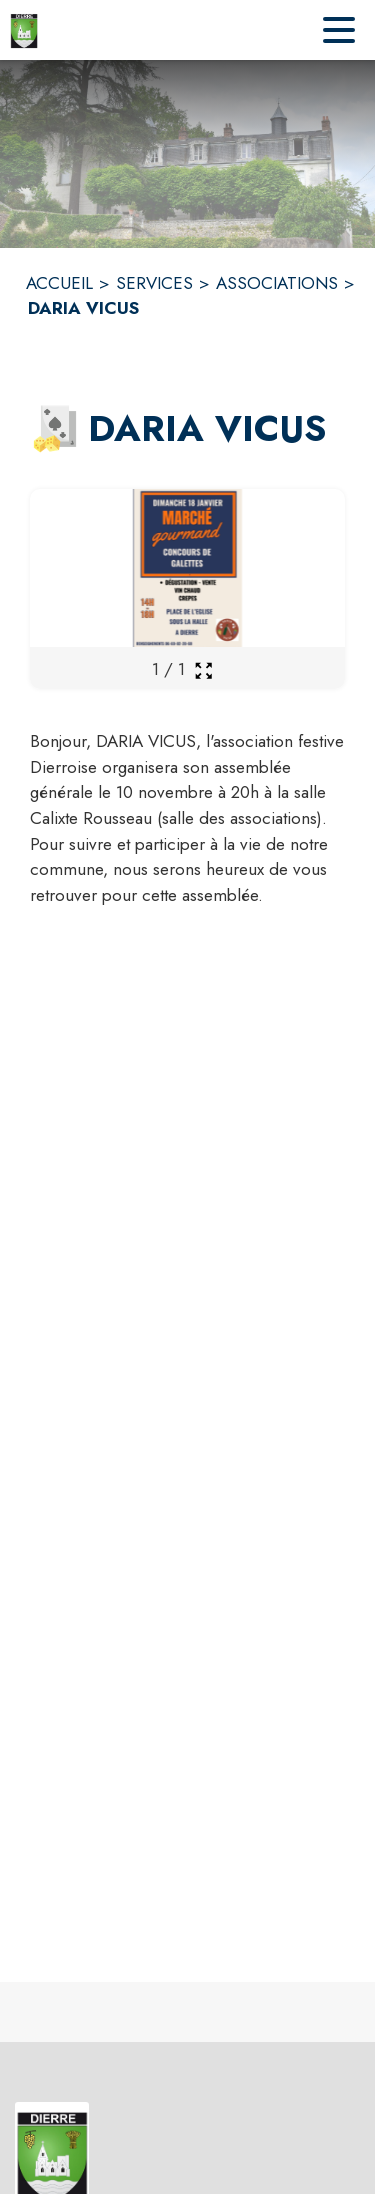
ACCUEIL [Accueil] (59, 283)
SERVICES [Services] (154, 283)
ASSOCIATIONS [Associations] (277, 283)
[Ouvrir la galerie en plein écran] (203, 670)
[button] (55, 429)
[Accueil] (24, 30)
